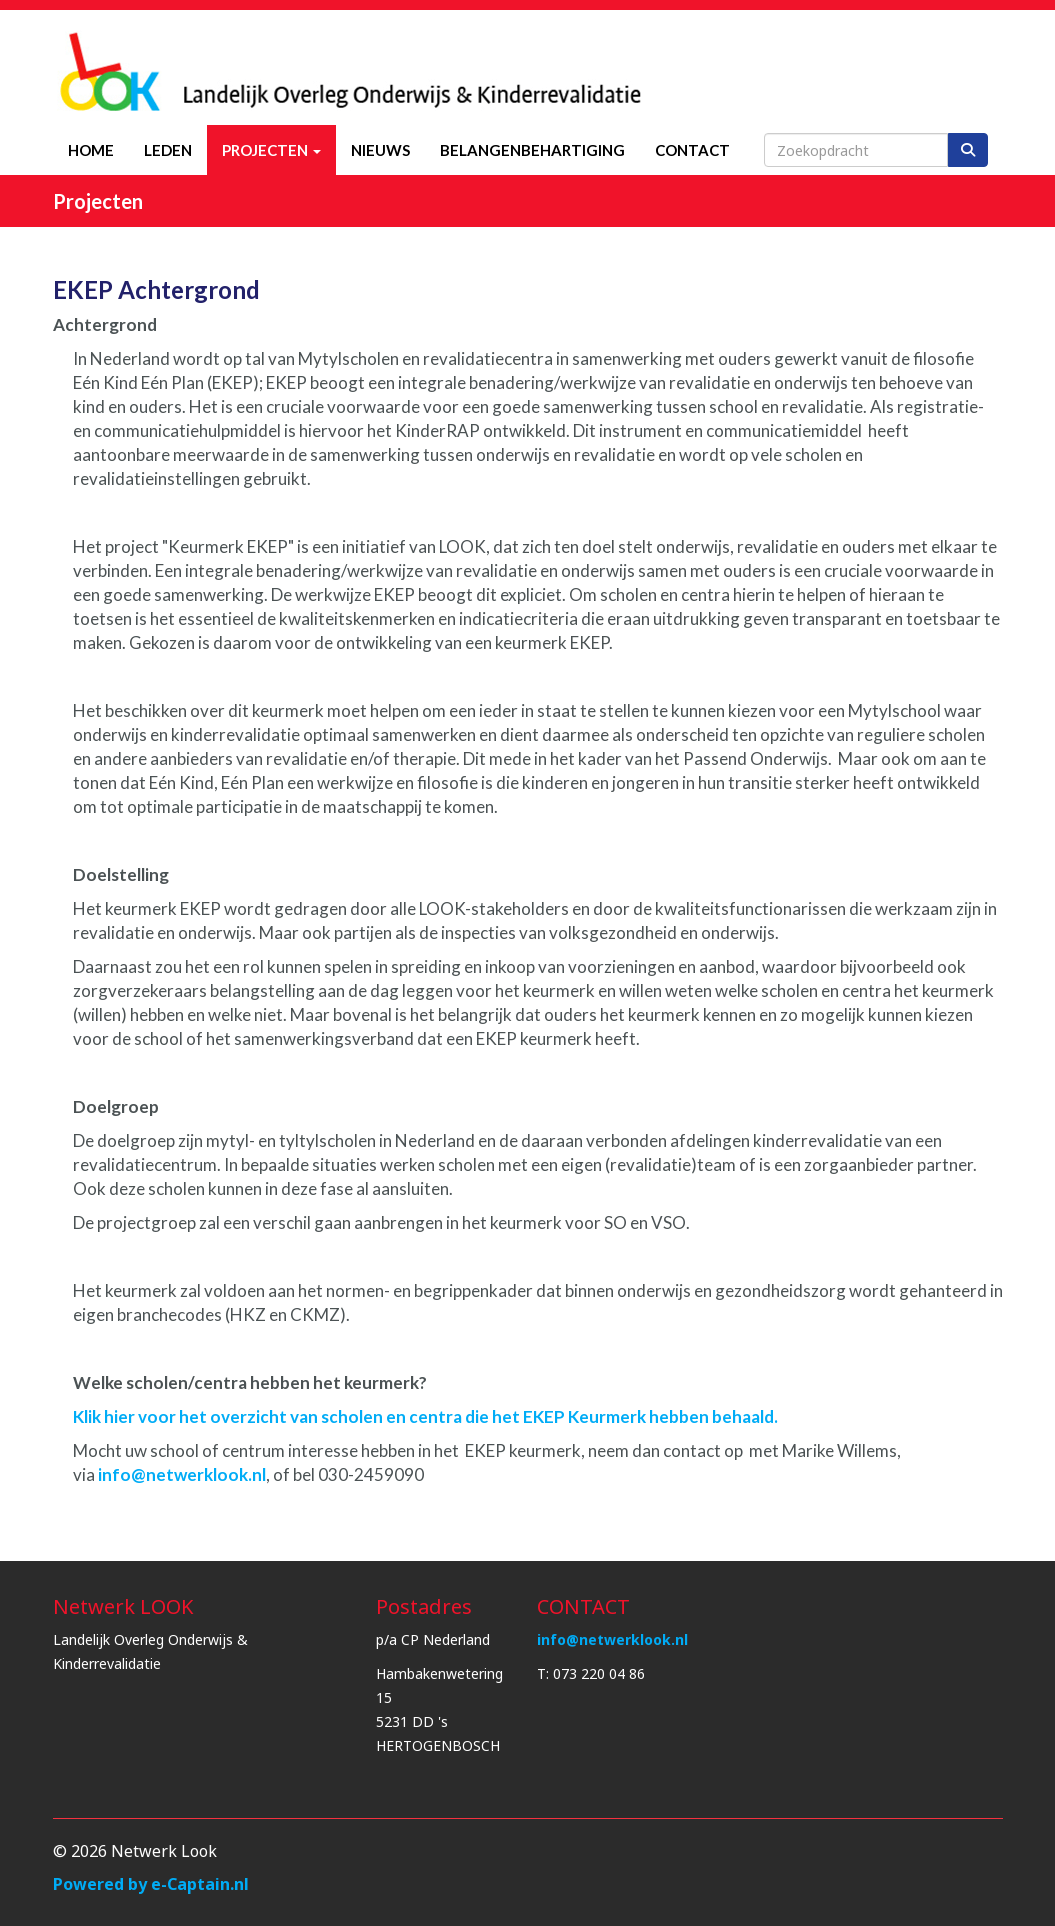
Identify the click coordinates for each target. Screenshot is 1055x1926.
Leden (168, 150)
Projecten (271, 150)
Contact (692, 150)
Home (91, 150)
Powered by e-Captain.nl (151, 1884)
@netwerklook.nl (180, 1474)
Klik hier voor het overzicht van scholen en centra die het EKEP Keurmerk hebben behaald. (425, 1416)
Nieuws (380, 150)
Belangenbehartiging (532, 150)
